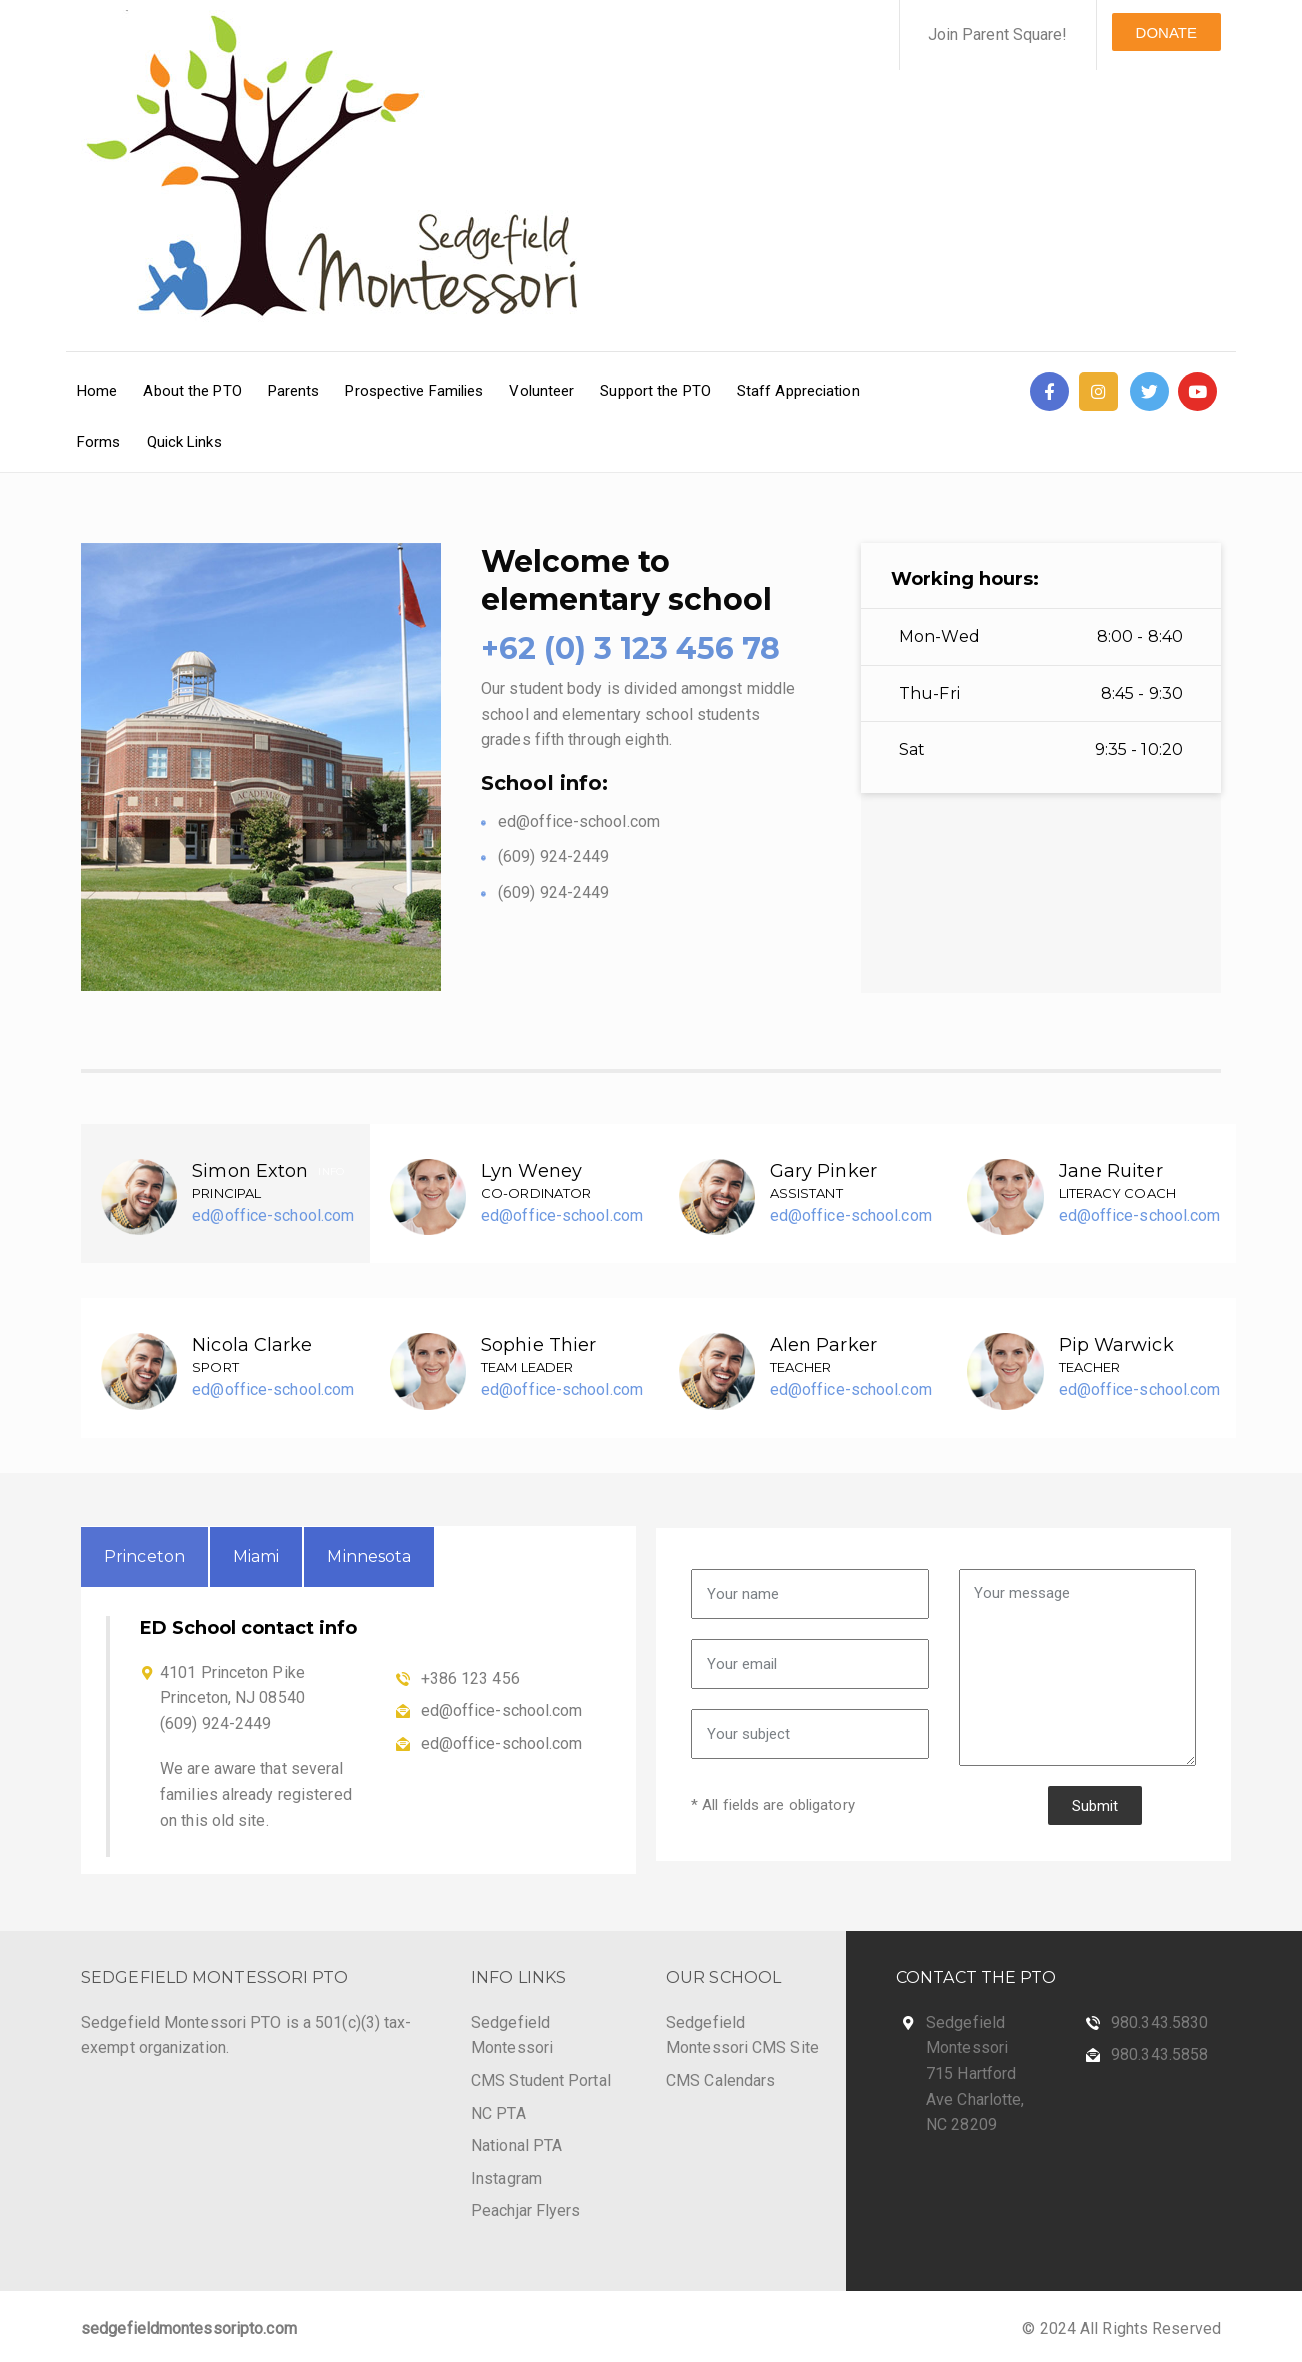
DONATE (1166, 32)
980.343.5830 (1159, 2022)
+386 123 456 (470, 1678)
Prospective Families (414, 391)
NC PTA (498, 2113)
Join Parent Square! (998, 34)
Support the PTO (655, 391)
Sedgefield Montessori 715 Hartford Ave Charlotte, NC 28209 (975, 2073)
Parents (294, 391)
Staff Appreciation (798, 391)
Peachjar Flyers (526, 2210)
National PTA (516, 2145)
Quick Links (184, 442)
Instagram (506, 2178)
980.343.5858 (1159, 2054)
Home (97, 391)
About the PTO (192, 391)
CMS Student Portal (541, 2080)
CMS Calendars (720, 2080)
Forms (99, 442)
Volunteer (541, 391)
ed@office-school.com (273, 1215)
